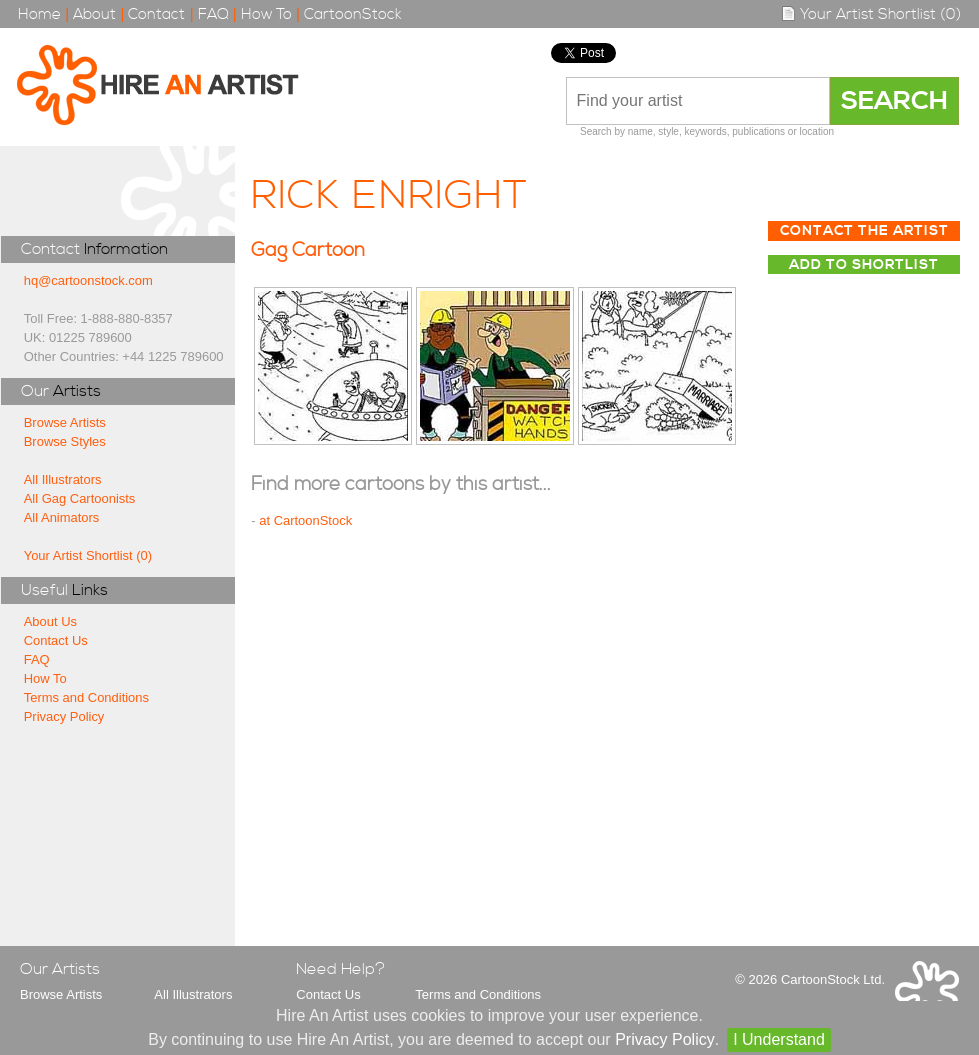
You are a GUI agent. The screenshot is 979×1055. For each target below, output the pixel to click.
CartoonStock (353, 14)
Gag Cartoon (308, 250)
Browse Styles (65, 441)
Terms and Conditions (86, 697)
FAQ (213, 14)
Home (39, 14)
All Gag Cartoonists (80, 498)
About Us (50, 621)
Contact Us (56, 640)
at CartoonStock (305, 520)
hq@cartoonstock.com (88, 280)
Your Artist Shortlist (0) (871, 14)
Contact (156, 14)
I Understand (779, 1039)
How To (266, 14)
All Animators (62, 517)
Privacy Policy (64, 716)
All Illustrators (63, 479)
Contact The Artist (864, 231)
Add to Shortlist (864, 265)
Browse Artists (65, 422)
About (94, 14)
